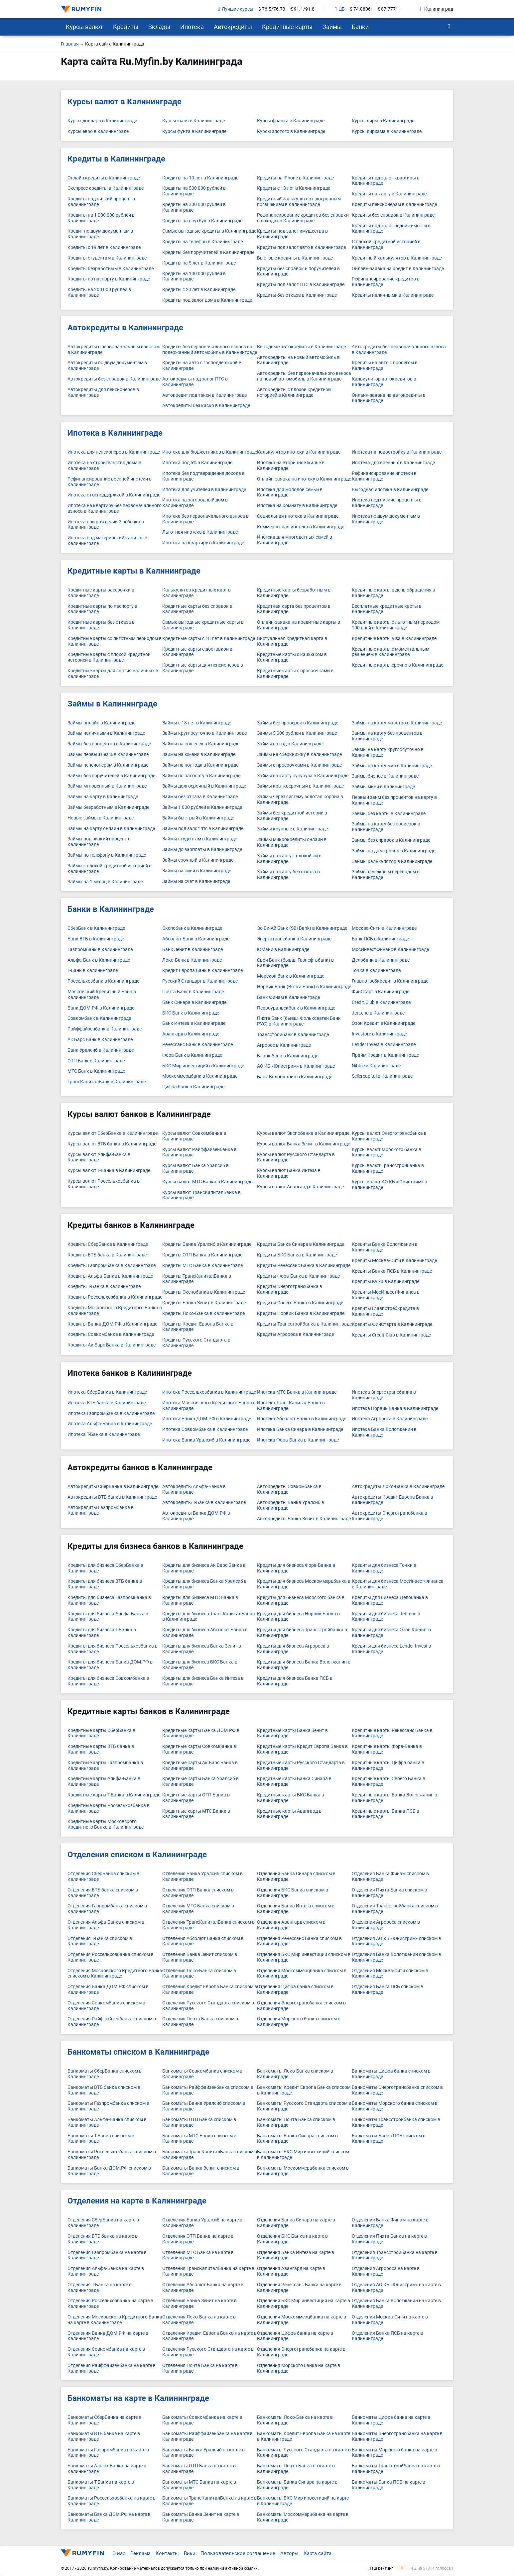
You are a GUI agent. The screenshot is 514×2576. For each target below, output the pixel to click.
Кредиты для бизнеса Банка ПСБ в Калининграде (294, 1681)
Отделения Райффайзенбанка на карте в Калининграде (111, 2368)
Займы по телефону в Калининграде (106, 855)
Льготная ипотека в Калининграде (200, 532)
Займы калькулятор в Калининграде (392, 861)
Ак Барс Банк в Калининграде (100, 1039)
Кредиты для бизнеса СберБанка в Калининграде (105, 1568)
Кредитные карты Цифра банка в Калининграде (388, 1765)
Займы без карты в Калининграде (389, 813)
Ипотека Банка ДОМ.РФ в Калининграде (206, 1419)
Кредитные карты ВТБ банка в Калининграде (100, 1749)
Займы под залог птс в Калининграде (202, 828)
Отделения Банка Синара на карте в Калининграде (296, 2222)
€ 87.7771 (387, 9)
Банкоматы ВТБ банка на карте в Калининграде (103, 2436)
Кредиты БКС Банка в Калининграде (297, 1255)
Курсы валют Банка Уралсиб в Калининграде (195, 1168)
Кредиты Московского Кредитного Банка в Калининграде (114, 1310)
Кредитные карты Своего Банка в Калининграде (388, 1781)
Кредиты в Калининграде (116, 158)
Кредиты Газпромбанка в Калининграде (111, 1265)
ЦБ (340, 9)
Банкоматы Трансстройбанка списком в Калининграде (396, 2122)
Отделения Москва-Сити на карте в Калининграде (390, 2319)
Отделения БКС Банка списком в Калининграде (292, 1892)
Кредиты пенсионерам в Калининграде (394, 204)
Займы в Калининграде (112, 703)
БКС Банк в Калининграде (190, 1013)
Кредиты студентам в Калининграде (107, 258)
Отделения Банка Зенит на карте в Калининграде (199, 2303)
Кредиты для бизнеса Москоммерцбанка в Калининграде (303, 1584)
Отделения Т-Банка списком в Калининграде (99, 1941)
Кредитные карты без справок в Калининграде (197, 609)
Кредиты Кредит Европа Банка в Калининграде (197, 1327)
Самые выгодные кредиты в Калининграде (209, 231)
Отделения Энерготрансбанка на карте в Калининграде (301, 2352)
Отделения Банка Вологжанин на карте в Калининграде (396, 2303)
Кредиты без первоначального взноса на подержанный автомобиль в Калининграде (209, 349)
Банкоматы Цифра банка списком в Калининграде (391, 2074)
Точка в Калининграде (376, 970)
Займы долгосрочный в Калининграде (204, 786)
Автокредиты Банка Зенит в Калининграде (304, 1519)
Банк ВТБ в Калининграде (95, 939)
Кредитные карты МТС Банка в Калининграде (196, 1814)
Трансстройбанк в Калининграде (293, 1034)
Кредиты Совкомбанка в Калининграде (110, 1334)
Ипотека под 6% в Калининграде (197, 463)
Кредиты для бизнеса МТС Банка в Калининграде (200, 1600)
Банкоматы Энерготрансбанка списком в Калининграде (397, 2090)
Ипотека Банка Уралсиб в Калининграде (206, 1440)
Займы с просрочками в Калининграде (299, 765)
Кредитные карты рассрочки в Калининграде (100, 592)
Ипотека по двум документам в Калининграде (386, 519)
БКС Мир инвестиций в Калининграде (203, 1066)
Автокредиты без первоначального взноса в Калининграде (399, 349)
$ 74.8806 (360, 9)
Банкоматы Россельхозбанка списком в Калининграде (111, 2154)
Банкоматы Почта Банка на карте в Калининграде (296, 2468)
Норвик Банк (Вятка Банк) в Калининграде (304, 987)
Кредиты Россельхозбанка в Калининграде (114, 1297)
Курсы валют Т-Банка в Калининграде (108, 1170)
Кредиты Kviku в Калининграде (385, 1281)
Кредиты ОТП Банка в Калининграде (202, 1255)
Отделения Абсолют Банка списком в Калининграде (203, 1941)
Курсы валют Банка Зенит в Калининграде (303, 1144)
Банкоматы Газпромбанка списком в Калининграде (108, 2106)
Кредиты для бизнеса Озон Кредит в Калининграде (391, 1632)
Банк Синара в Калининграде (194, 1002)
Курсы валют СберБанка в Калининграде (112, 1133)
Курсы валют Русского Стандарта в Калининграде (296, 1157)
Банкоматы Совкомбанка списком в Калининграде (202, 2074)
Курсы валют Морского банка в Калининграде (386, 1152)
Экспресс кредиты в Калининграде (105, 188)
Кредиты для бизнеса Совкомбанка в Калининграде (108, 1681)
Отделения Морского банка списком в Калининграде (298, 2021)
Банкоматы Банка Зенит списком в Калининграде (200, 2171)
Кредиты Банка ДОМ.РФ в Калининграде (112, 1324)
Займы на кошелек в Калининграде (200, 744)
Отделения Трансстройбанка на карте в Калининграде (395, 2255)
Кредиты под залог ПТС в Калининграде (300, 284)
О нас (118, 2553)
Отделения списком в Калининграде (137, 1854)
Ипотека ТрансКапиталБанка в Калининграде (291, 1405)
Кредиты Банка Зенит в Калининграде (204, 1303)
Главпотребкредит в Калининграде (390, 981)
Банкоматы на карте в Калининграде (138, 2398)
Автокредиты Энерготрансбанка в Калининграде (389, 1516)
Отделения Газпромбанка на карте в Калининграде (107, 2255)
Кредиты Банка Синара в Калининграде (300, 1244)
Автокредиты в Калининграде (125, 327)
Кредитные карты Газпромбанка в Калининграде (105, 1765)
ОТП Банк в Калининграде (96, 1061)
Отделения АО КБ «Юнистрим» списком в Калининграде (396, 1941)
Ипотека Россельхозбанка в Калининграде (209, 1392)
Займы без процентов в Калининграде (109, 744)
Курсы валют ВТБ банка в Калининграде (111, 1144)
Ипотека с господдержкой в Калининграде (113, 495)
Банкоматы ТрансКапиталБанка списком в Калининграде (209, 2154)
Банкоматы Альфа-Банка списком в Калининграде (107, 2122)
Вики (189, 2553)
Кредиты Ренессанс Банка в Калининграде (303, 1265)
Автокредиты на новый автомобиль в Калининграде (298, 360)
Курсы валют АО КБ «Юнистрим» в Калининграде (389, 1184)
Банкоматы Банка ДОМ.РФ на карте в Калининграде (109, 2517)
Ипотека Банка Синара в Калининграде (300, 1429)
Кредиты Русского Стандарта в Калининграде (196, 1342)
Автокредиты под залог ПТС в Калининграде (195, 381)
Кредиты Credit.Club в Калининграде (391, 1335)
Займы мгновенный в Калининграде (107, 786)
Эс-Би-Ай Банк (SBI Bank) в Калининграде (302, 928)
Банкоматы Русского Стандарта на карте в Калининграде (304, 2452)
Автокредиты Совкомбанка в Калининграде (289, 1489)
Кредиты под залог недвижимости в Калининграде (391, 228)
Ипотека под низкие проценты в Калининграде (387, 502)
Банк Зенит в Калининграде (192, 949)
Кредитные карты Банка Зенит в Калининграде (292, 1733)
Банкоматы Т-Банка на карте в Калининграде (100, 2485)
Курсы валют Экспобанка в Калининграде (303, 1133)
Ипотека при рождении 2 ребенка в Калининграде (105, 524)
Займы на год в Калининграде (289, 744)
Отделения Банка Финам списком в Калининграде (390, 1876)
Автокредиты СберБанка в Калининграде (112, 1486)
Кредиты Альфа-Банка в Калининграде (110, 1276)
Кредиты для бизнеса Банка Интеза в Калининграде (203, 1681)
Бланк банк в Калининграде (287, 1056)
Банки (360, 27)
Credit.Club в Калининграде (381, 1002)
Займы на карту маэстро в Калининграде (397, 723)
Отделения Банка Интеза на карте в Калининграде (295, 2255)
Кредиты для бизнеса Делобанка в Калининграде (390, 1600)
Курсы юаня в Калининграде (193, 121)
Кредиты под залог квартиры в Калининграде (386, 180)
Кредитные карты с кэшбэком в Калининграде (292, 657)
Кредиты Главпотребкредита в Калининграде (385, 1311)
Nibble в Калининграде (376, 1066)
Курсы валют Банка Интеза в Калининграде (289, 1173)
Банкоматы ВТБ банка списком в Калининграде (103, 2090)
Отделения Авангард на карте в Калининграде (291, 2271)
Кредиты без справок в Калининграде (393, 215)
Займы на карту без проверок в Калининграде (386, 826)
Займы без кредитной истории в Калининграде (292, 815)
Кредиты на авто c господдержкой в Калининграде (201, 365)
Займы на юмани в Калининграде (198, 754)
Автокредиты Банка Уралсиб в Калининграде (290, 1505)
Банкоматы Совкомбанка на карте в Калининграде (202, 2420)
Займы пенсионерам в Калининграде (107, 765)
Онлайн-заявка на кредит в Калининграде (398, 268)
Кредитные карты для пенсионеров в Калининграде (202, 668)
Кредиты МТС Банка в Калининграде (202, 1265)
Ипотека (192, 27)
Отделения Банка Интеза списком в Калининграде (295, 1908)
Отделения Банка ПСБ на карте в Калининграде (387, 2336)
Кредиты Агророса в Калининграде (295, 1334)
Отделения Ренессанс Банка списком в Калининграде (299, 1941)
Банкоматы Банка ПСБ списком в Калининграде (389, 2138)
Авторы (289, 2553)
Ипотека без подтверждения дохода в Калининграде (203, 476)
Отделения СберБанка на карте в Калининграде (103, 2222)
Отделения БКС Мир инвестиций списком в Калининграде (303, 1957)
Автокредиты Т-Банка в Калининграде (204, 1502)
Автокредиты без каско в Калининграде (206, 405)
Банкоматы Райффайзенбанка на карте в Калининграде (207, 2436)
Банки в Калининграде (110, 909)
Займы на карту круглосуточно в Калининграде (388, 752)
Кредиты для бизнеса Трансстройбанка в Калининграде (302, 1632)
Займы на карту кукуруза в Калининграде (302, 776)
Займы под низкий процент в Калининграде (99, 841)
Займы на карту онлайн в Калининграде (111, 828)
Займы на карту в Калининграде (102, 797)
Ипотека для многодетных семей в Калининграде (294, 540)
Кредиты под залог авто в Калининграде (301, 247)
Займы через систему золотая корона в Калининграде (300, 799)
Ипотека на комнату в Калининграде (297, 505)
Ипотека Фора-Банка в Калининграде (298, 1440)
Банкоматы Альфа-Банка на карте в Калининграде (106, 2468)
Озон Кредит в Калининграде (383, 1023)
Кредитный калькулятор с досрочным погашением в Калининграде (299, 201)
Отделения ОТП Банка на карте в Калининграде (197, 2239)
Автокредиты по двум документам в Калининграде (107, 365)
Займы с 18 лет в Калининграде (196, 723)
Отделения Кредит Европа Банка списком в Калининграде (209, 1989)
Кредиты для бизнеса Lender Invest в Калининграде (391, 1649)
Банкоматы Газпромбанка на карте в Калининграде (108, 2452)
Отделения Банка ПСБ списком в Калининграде (387, 1989)
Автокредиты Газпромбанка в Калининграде (100, 1510)
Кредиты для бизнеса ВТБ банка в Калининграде (104, 1584)
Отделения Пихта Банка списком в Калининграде (389, 1892)
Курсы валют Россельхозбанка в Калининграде (103, 1184)
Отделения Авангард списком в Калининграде (291, 1925)
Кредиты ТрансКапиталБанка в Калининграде (196, 1279)
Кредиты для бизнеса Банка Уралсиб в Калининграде (204, 1584)
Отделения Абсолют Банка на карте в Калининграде (202, 2287)
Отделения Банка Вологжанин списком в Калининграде (396, 1957)
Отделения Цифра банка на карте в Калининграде (295, 2336)
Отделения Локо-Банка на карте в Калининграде (199, 2319)
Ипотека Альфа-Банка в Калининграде (109, 1424)
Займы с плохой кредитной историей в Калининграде (109, 868)
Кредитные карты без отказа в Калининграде (101, 625)
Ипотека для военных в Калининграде (393, 463)
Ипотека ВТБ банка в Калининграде (106, 1403)
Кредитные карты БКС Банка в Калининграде (290, 1797)
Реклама (140, 2553)
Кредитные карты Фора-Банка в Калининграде (387, 1749)
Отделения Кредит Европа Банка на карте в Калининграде (209, 2336)
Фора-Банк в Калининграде (192, 1055)
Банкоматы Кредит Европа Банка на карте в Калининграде (303, 2436)
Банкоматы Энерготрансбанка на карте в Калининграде (397, 2436)
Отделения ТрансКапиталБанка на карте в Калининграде (208, 2271)
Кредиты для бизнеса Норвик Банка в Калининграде (298, 1616)
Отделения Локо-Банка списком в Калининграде (199, 1973)
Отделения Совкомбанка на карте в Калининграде (106, 2352)
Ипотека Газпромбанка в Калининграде (111, 1413)
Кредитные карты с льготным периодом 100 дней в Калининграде (396, 625)
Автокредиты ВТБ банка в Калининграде (112, 1497)
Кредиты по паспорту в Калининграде (108, 279)
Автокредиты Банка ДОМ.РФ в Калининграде (196, 1516)
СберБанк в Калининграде (96, 928)
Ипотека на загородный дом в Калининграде (195, 502)
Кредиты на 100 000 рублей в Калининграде (194, 276)
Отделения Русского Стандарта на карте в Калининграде (208, 2352)
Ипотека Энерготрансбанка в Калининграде (384, 1395)
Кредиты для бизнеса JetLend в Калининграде (386, 1616)
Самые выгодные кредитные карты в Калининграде (203, 625)
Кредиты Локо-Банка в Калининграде (203, 1313)
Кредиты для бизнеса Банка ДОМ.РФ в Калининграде (110, 1664)
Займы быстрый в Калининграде (198, 818)
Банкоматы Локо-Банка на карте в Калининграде (295, 2420)
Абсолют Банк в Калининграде (195, 939)
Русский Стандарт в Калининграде (200, 981)
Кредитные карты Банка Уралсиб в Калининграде (200, 1781)
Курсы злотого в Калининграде (291, 131)
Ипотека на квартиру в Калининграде (203, 543)
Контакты (167, 2553)
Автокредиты (233, 27)
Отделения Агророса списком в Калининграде (386, 1925)
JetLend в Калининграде (378, 1013)
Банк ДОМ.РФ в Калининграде (100, 1008)
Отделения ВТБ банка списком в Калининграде (102, 1892)
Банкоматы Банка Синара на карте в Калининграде (297, 2485)
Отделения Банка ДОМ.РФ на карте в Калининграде (107, 2336)
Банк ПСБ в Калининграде (380, 939)
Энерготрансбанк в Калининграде (294, 939)
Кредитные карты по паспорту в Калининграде (102, 609)
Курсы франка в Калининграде (290, 121)
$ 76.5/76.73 (271, 9)
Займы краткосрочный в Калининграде (300, 786)
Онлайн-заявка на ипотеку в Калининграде (304, 479)
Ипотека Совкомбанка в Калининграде (205, 1429)
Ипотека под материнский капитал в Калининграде (107, 540)
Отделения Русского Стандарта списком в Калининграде (208, 2005)
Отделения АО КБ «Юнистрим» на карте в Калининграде (396, 2287)
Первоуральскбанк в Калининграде (296, 1008)
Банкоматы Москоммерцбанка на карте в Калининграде (302, 2517)
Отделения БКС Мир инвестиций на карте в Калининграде (303, 2303)
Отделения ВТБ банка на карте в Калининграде (102, 2239)
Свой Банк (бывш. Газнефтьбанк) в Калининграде (295, 963)
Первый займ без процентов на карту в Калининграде (394, 800)
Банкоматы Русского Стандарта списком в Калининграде (304, 2106)
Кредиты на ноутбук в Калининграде (202, 221)
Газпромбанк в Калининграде (100, 949)
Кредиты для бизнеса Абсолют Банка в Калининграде (205, 1632)
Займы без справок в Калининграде (391, 840)
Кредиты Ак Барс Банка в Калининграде (111, 1345)
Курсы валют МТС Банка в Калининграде (207, 1182)
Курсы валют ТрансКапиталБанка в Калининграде (201, 1195)
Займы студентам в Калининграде (199, 839)
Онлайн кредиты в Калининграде (103, 178)
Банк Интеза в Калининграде (193, 1023)
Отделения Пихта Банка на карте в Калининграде (389, 2239)
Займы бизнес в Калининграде (385, 776)
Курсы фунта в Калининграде (194, 131)
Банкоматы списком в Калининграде (138, 2052)
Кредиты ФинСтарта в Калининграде (392, 1324)
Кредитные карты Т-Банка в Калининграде (113, 1795)
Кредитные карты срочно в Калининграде (397, 665)
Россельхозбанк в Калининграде (103, 981)
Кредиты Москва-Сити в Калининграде (394, 1260)
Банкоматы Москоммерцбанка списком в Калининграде (303, 2171)
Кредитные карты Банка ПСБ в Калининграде (385, 1814)
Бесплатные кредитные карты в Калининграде (387, 609)
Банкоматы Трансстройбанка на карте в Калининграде (396, 2468)
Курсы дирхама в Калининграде (387, 131)
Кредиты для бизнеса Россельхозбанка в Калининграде (112, 1649)
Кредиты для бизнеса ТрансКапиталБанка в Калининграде (208, 1616)
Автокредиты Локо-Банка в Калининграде (398, 1486)
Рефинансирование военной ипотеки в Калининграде (109, 481)
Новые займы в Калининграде (100, 818)
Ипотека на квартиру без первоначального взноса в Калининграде (114, 508)
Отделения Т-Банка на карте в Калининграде (99, 2287)
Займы (332, 27)
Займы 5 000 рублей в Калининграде (297, 733)
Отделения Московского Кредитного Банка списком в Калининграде (114, 1973)
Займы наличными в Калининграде (106, 733)
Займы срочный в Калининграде (197, 860)
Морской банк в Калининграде (290, 976)
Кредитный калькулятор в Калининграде (397, 258)
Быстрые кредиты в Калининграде (295, 258)
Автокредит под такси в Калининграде (204, 395)
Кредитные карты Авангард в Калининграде (289, 1814)
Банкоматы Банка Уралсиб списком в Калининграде (203, 2106)
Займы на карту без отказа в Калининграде (288, 874)
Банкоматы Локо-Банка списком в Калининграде (295, 2074)
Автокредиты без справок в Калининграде (114, 379)
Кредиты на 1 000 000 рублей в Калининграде (101, 218)
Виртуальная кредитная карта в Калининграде (292, 641)
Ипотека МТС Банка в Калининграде (296, 1392)
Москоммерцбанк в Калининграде (199, 1076)
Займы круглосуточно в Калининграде (204, 733)
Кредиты (125, 27)
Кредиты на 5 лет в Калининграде (199, 263)
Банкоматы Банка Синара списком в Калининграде (297, 2138)
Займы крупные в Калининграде (292, 829)
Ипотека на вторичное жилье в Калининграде (290, 465)
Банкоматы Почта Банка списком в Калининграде (296, 2122)
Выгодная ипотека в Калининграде (390, 489)
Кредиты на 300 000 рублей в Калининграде (194, 207)
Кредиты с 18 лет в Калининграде (293, 188)
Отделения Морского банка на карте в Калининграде (298, 2368)
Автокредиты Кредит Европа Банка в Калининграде (392, 1500)
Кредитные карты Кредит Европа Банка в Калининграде (302, 1749)
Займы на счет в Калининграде (196, 881)
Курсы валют (84, 27)
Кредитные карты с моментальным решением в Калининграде (390, 652)
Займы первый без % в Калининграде (108, 754)
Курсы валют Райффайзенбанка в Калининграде (199, 1152)
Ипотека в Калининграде (115, 433)
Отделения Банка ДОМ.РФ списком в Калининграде (108, 1989)
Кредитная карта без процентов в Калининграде (293, 609)
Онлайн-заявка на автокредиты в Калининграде (389, 398)
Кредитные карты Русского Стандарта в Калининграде (301, 1765)
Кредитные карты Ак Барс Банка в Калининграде (200, 1765)
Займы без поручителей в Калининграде (111, 776)
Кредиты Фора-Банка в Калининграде (298, 1276)
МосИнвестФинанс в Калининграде (390, 949)
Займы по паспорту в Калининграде (201, 776)
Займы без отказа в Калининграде (200, 797)
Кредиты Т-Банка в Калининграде (104, 1286)
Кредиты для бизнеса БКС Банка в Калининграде (199, 1664)
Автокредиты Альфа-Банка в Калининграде (194, 1489)
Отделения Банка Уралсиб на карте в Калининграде (202, 2222)
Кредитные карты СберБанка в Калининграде (101, 1733)
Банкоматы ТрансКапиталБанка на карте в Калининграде (209, 2501)
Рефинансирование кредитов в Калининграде (386, 281)
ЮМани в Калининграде (283, 949)
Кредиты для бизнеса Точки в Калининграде (384, 1568)
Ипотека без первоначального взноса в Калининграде (205, 519)
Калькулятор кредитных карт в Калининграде (196, 592)
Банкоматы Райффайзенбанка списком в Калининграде (207, 2090)
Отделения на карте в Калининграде (136, 2200)
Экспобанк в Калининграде (192, 928)
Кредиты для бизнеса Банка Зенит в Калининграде (201, 1649)
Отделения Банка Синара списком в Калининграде (296, 1876)
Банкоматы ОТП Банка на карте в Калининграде (199, 2468)
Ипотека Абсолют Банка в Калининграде (301, 1419)
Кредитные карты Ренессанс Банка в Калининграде (392, 1733)
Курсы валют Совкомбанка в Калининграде (194, 1136)
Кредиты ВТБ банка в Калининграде (107, 1255)
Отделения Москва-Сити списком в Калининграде (390, 1973)
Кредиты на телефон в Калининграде (202, 242)
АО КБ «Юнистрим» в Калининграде (296, 1066)
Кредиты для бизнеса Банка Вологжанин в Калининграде (303, 1664)
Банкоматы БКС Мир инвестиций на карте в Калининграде (303, 2501)
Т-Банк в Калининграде (92, 970)
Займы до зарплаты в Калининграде (202, 849)
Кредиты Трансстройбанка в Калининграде (304, 1324)
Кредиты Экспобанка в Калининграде (203, 1292)
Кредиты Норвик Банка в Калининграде (300, 1313)
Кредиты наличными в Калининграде (393, 295)
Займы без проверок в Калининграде (297, 723)
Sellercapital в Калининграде (382, 1076)
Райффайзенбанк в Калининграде (104, 1029)
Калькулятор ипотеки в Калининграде (298, 452)
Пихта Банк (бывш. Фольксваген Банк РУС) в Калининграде (299, 1021)
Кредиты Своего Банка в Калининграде (300, 1303)
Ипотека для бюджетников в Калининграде (209, 452)
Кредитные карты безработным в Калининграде (293, 592)
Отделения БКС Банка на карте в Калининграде (292, 2239)
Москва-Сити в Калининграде (384, 928)
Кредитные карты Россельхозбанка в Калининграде (108, 1808)
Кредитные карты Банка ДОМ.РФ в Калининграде (200, 1733)
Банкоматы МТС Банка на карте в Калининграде (199, 2485)
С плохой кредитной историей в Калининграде (386, 244)
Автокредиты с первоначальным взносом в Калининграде (113, 349)
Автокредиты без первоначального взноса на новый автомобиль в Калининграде (304, 376)
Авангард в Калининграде (190, 1034)
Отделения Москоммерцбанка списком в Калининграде (301, 1973)
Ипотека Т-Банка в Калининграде (103, 1434)
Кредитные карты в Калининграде (133, 571)
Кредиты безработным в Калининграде (110, 268)
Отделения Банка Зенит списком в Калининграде (199, 1957)
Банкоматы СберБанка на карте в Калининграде (104, 2420)
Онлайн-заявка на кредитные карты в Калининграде (298, 625)
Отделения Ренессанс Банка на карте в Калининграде (299, 2287)
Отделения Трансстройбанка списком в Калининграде (395, 1908)
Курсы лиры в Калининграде (383, 121)
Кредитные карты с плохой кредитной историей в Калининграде (109, 657)
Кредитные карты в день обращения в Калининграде (393, 592)
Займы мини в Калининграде (383, 787)
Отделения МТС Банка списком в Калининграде (198, 1908)
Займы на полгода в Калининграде (200, 765)
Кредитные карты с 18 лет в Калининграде (208, 638)
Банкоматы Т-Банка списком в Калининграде (100, 2138)
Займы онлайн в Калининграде (101, 723)
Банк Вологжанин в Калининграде (294, 1077)
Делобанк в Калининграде (381, 960)
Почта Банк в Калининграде (193, 992)
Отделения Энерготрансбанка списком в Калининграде (301, 2005)
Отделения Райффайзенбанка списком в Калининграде (111, 2021)
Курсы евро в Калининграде (98, 131)
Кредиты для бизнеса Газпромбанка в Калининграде (109, 1600)
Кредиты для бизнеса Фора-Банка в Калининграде (296, 1568)
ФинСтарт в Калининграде (380, 992)
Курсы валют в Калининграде (124, 101)
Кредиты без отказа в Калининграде (297, 295)
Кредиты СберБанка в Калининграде (107, 1244)
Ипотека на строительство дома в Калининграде (104, 465)
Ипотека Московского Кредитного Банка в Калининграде (209, 1405)
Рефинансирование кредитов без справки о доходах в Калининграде (303, 218)
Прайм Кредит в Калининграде (385, 1055)
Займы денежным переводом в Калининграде (386, 874)
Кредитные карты (287, 27)
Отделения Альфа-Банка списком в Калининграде (105, 1925)
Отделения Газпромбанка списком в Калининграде (107, 1908)
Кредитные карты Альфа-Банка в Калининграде (103, 1781)
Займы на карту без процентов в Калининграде (387, 736)
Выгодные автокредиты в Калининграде (301, 347)
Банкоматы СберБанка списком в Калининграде (104, 2074)
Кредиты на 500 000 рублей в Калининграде (194, 191)
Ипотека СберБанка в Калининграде (107, 1392)
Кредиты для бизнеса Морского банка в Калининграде (300, 1600)
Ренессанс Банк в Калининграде (197, 1044)
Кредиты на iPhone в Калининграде (295, 178)
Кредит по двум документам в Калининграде (100, 234)
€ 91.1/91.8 (302, 9)
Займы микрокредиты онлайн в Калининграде (291, 842)
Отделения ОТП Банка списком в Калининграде (198, 1892)
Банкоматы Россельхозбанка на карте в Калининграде (111, 2501)
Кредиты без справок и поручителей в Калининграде (298, 271)
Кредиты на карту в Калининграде (389, 194)
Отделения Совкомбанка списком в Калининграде (106, 2005)
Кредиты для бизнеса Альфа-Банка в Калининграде (107, 1616)
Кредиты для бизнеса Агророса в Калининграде (293, 1649)
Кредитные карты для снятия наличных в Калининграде (112, 673)
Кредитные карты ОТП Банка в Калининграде (196, 1797)
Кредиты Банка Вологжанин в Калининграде (385, 1247)
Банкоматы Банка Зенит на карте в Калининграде (200, 2517)
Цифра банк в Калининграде (193, 1087)
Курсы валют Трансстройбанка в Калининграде (388, 1168)
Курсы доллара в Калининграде (102, 121)
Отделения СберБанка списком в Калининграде (103, 1876)
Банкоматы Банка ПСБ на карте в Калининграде (388, 2485)
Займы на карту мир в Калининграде (392, 766)
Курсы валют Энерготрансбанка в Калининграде (389, 1136)
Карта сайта (317, 2553)
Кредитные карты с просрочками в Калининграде (295, 673)
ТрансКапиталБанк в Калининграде (106, 1082)
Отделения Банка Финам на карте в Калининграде (390, 2222)
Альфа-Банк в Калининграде (98, 960)
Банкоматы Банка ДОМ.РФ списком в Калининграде (109, 2171)
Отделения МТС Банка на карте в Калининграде (198, 2255)
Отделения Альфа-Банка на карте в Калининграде (105, 2271)
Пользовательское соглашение (237, 2553)
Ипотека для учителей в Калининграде (204, 489)
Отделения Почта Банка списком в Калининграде (200, 2021)
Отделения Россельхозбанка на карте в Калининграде (110, 2303)
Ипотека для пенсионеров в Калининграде (113, 452)
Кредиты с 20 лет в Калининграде (198, 289)
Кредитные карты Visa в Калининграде (394, 638)
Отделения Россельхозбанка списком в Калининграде (110, 1957)
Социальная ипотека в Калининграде (297, 516)
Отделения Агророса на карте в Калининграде (386, 2271)
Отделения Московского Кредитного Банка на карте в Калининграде (114, 2319)
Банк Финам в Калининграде (288, 997)
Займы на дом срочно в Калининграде (393, 851)
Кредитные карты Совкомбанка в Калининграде (199, 1749)
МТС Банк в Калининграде (96, 1071)
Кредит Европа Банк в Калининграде (202, 970)
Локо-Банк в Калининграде (192, 960)
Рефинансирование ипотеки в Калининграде (384, 476)
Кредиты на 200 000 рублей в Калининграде (99, 292)
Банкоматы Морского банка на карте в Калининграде (394, 2452)
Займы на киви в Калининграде (196, 871)
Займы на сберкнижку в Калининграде (299, 754)
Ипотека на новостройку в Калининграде (397, 452)
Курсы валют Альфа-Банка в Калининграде (98, 1157)
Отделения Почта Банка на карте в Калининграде (200, 2368)
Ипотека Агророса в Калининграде (390, 1419)
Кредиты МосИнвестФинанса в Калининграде (386, 1295)
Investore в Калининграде (379, 1034)
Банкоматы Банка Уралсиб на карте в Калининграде (203, 2452)
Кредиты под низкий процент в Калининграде (101, 201)
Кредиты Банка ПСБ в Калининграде (392, 1271)
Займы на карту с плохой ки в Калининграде (289, 858)
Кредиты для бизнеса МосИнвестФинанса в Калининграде (398, 1584)
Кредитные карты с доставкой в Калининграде (197, 652)
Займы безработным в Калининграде (108, 807)
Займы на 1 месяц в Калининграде (105, 882)
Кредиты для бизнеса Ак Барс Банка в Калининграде (204, 1568)
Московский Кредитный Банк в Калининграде (101, 994)
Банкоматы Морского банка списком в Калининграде (395, 2106)
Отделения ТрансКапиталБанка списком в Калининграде (208, 1925)
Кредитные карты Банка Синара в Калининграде (294, 1781)
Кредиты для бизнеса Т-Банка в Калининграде (101, 1632)
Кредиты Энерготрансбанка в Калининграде (289, 1289)
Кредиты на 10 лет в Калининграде (200, 178)
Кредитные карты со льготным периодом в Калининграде (114, 641)
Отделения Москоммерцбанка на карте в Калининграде (301, 2319)
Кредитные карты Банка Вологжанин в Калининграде (394, 1797)
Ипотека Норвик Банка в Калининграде (395, 1408)
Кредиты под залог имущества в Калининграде (292, 234)
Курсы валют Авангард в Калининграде (300, 1187)
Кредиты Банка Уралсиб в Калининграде (206, 1244)
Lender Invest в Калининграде (384, 1044)
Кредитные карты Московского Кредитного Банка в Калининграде (105, 1824)
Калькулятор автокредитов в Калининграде (384, 381)
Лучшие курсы (235, 9)
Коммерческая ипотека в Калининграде (300, 527)
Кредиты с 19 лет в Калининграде (104, 247)
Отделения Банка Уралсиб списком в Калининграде (202, 1876)
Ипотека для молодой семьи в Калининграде (289, 492)
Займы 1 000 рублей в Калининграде (202, 807)
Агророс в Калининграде (284, 1045)
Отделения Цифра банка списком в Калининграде (295, 1989)
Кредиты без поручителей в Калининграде (208, 252)
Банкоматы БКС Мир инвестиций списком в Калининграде (303, 2154)
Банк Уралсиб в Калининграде (100, 1050)
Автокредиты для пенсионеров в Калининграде (103, 392)
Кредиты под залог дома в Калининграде (207, 300)
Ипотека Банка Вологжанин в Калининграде (384, 1432)
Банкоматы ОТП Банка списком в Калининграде (199, 2122)
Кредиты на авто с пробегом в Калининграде (385, 365)
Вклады (159, 27)
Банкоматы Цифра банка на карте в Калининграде (391, 2420)
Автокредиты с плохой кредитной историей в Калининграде (294, 392)
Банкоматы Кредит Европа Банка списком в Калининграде (303, 2090)
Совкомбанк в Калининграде (99, 1018)
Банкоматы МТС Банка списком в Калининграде (199, 2138)
